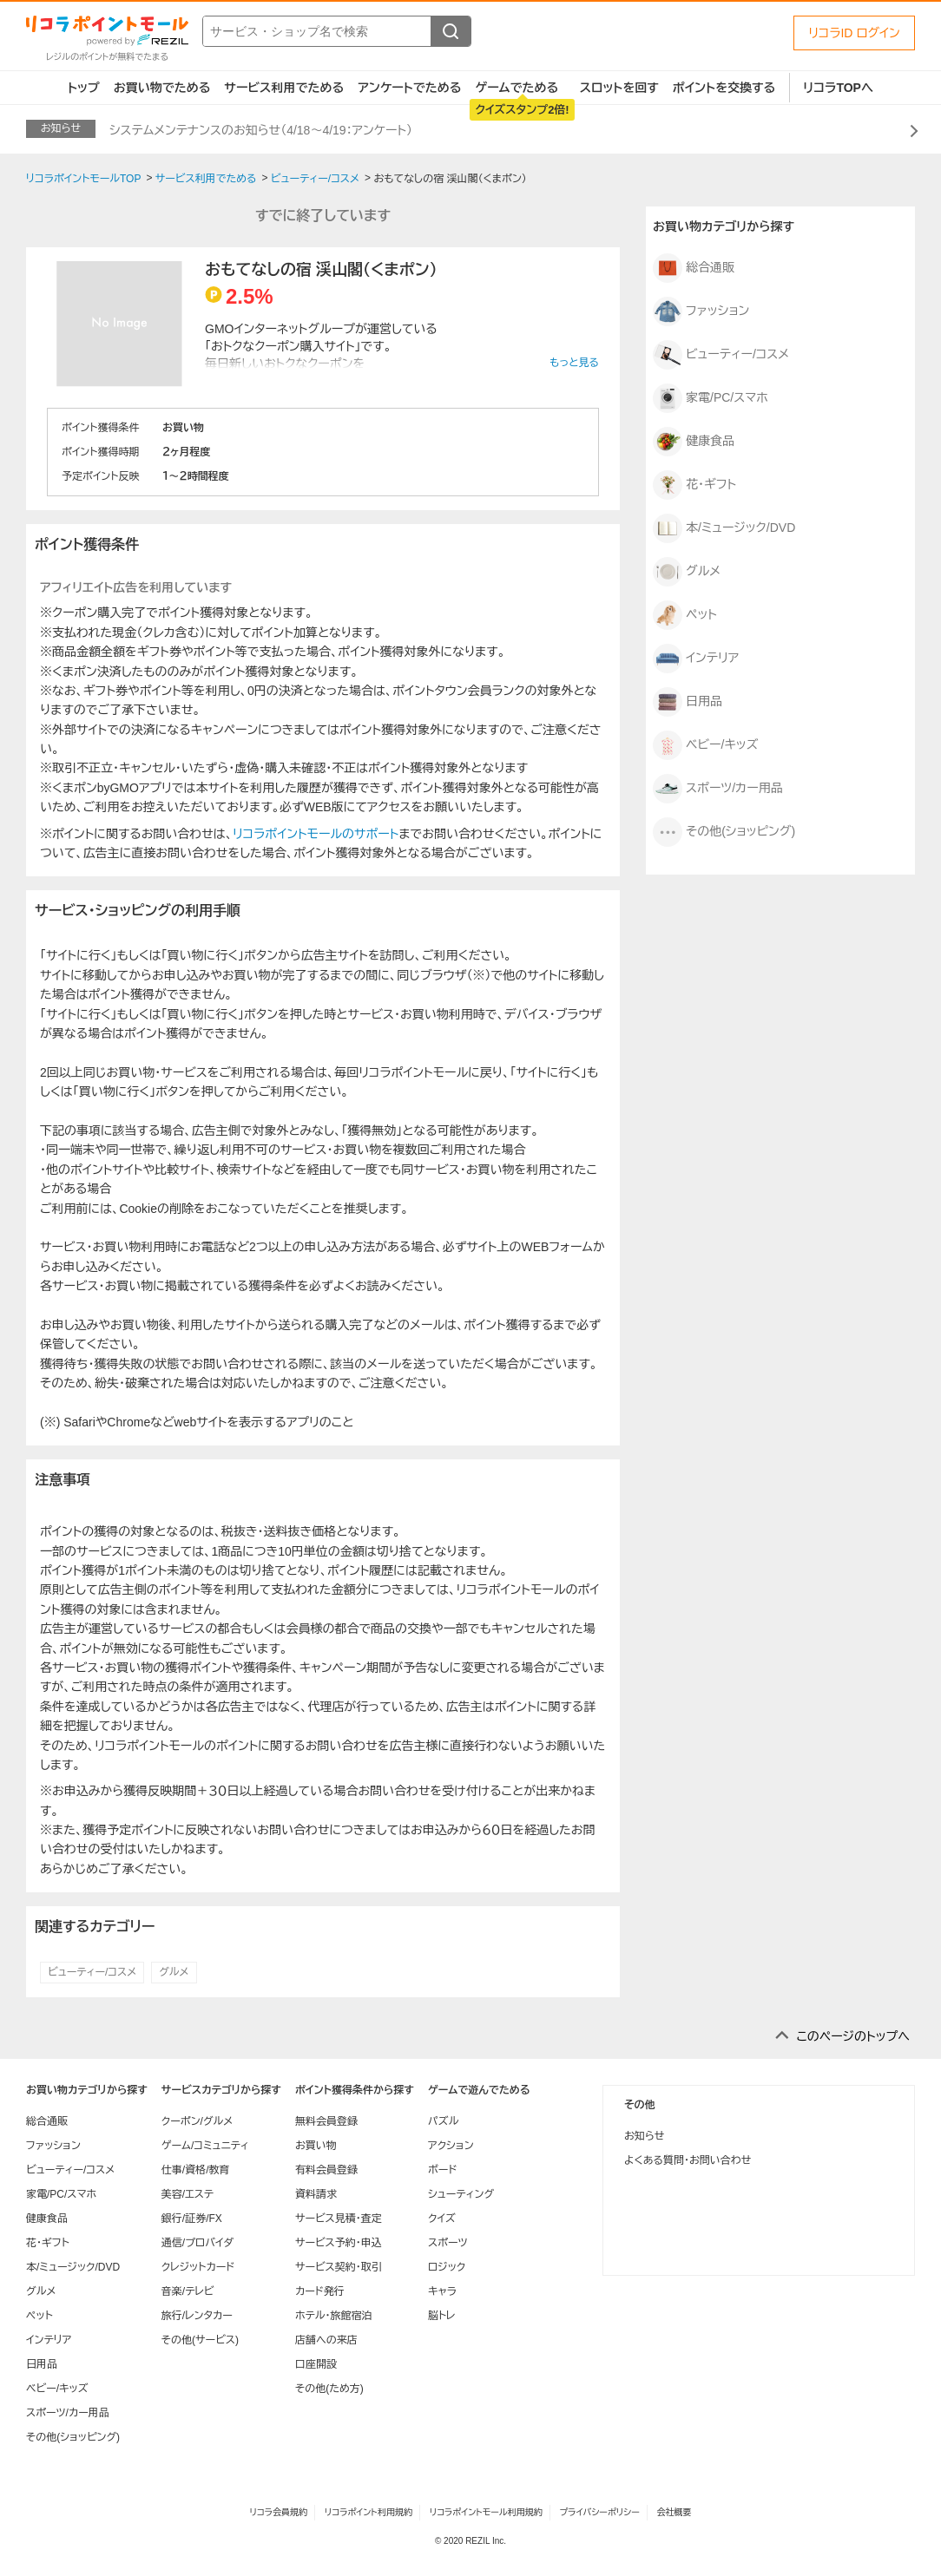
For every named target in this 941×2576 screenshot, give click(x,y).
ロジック (446, 2267)
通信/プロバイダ (197, 2243)
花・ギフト (694, 485)
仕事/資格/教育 (195, 2170)
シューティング (461, 2194)
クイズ (442, 2218)
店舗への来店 (326, 2340)
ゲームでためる (516, 88)
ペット (685, 615)
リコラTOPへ (838, 88)
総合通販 (693, 268)
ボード (442, 2170)
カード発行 (320, 2291)
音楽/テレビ (187, 2291)
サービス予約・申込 (338, 2243)
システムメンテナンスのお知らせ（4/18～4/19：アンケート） (260, 130)
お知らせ (644, 2136)
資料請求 (316, 2194)
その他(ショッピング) (724, 832)
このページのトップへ (853, 2036)
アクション (451, 2146)
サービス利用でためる (284, 88)
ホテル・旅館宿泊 (333, 2316)
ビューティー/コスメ (92, 1972)
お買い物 (316, 2146)
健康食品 (693, 441)
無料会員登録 (326, 2121)
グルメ (173, 1972)
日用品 (687, 702)
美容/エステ (187, 2194)
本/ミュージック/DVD (724, 528)
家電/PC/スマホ (710, 398)
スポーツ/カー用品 (718, 788)
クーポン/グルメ (197, 2121)
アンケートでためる (409, 88)
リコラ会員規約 (278, 2512)
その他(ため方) (329, 2389)
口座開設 (316, 2364)
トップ (84, 88)
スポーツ (448, 2243)
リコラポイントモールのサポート (315, 834)
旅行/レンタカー (197, 2316)
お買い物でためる (162, 88)
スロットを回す (619, 88)
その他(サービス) (200, 2340)
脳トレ (442, 2316)
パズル (443, 2121)
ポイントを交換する (724, 88)
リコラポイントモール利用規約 (486, 2512)
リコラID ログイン (854, 33)
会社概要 (674, 2512)
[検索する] (450, 31)
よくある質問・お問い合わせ (687, 2160)
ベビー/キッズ (705, 745)
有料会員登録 (326, 2170)
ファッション (701, 311)
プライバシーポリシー (600, 2512)
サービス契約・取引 (338, 2267)
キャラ (442, 2291)
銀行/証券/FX (191, 2218)
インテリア (696, 658)
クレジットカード (197, 2267)
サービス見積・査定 (338, 2218)
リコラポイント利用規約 (368, 2512)
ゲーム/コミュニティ (205, 2146)
